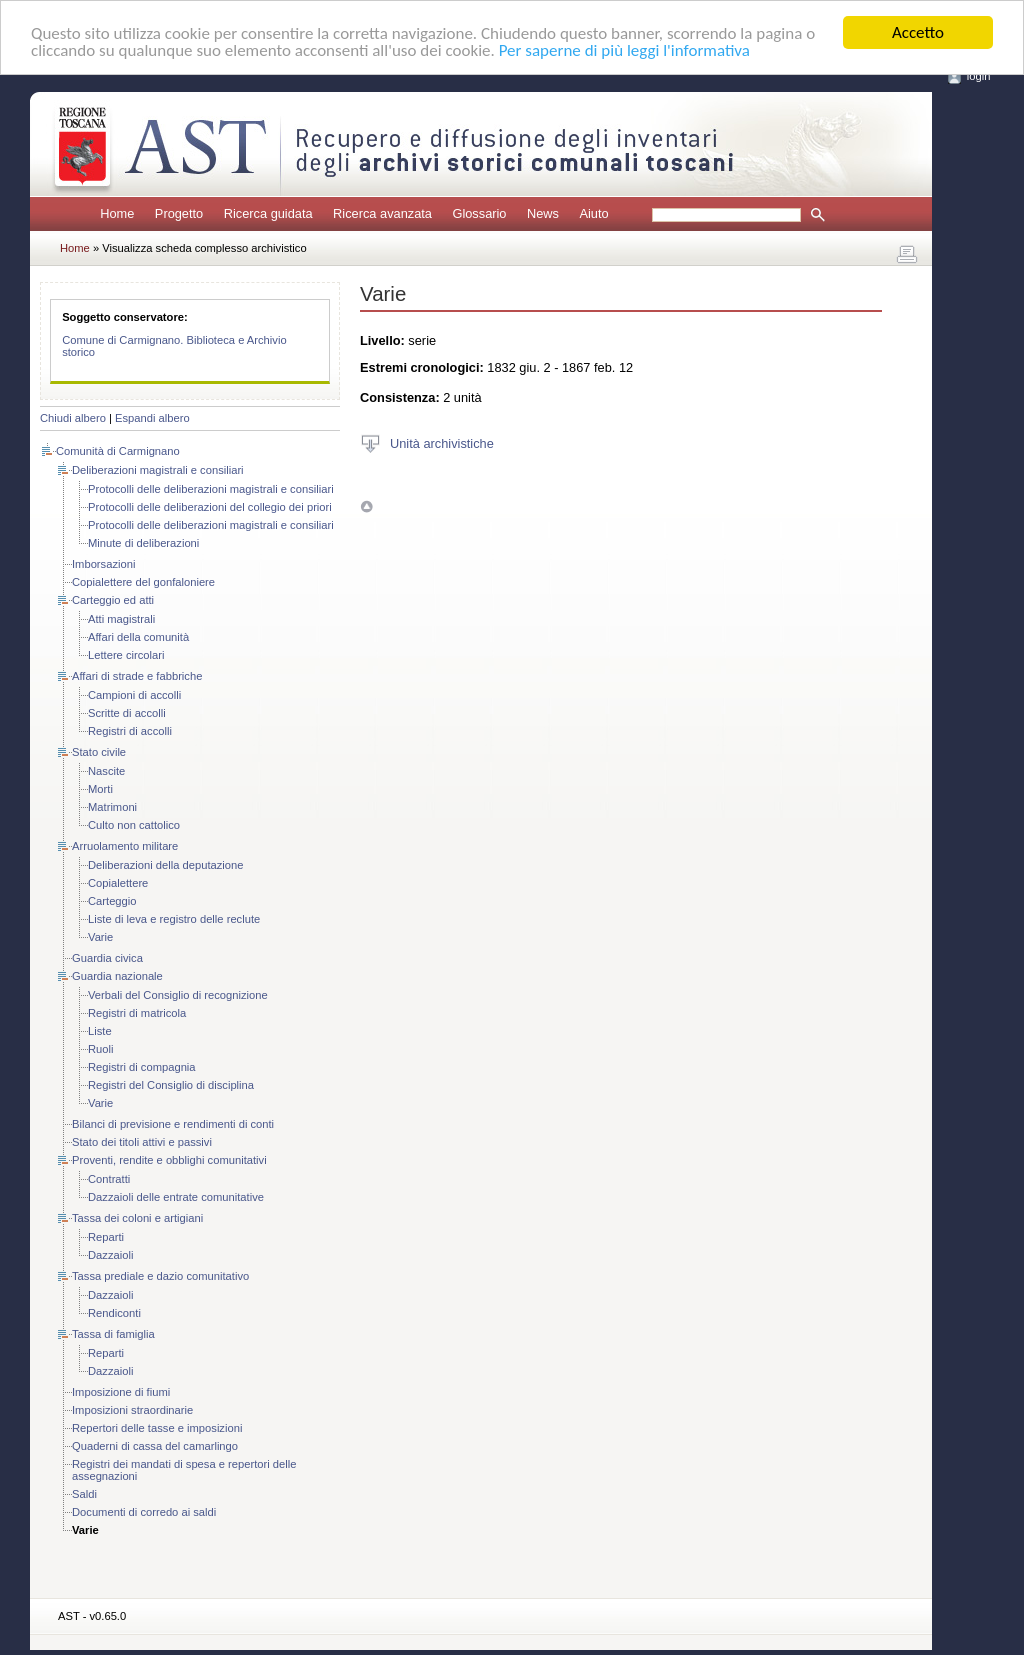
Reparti (106, 1237)
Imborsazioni (103, 564)
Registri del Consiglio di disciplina (171, 1085)
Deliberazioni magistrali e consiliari (158, 470)
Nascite (106, 771)
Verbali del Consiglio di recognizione (178, 995)
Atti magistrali (121, 619)
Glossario (479, 213)
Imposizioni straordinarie (132, 1410)
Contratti (109, 1179)
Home (117, 213)
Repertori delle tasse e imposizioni (157, 1428)
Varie (100, 937)
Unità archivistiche (442, 442)
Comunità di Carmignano (118, 451)
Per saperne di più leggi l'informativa (624, 50)
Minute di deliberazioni (143, 543)
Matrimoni (112, 807)
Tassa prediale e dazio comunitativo (160, 1276)
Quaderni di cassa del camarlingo (155, 1446)
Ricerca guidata (268, 213)
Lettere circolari (126, 655)
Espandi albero (152, 418)
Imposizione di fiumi (121, 1392)
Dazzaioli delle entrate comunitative (176, 1197)
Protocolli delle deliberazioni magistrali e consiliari (211, 489)
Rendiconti (114, 1313)
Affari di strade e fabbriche (137, 676)
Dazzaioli (110, 1255)
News (543, 213)
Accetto (918, 32)
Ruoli (101, 1049)
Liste (100, 1031)
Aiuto (593, 213)
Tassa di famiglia (113, 1334)
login (979, 76)
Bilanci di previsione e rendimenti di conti (173, 1124)
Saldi (84, 1494)
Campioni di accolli (134, 695)
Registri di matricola (137, 1013)
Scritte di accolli (127, 713)
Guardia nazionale (117, 976)
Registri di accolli (130, 731)
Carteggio (112, 901)
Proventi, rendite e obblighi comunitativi (169, 1160)
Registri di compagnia (142, 1067)
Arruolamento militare (125, 846)
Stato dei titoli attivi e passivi (142, 1142)
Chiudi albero (73, 418)
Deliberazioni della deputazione (166, 865)
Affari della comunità (138, 637)
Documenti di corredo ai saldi (144, 1512)
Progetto (179, 213)
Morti (100, 789)
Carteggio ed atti (113, 600)
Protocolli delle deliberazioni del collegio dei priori (210, 507)
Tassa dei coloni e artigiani (137, 1218)
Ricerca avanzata (382, 213)
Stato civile (99, 752)
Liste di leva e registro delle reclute (174, 919)
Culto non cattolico (134, 825)
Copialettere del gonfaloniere (143, 582)
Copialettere (118, 883)
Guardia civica (107, 958)
